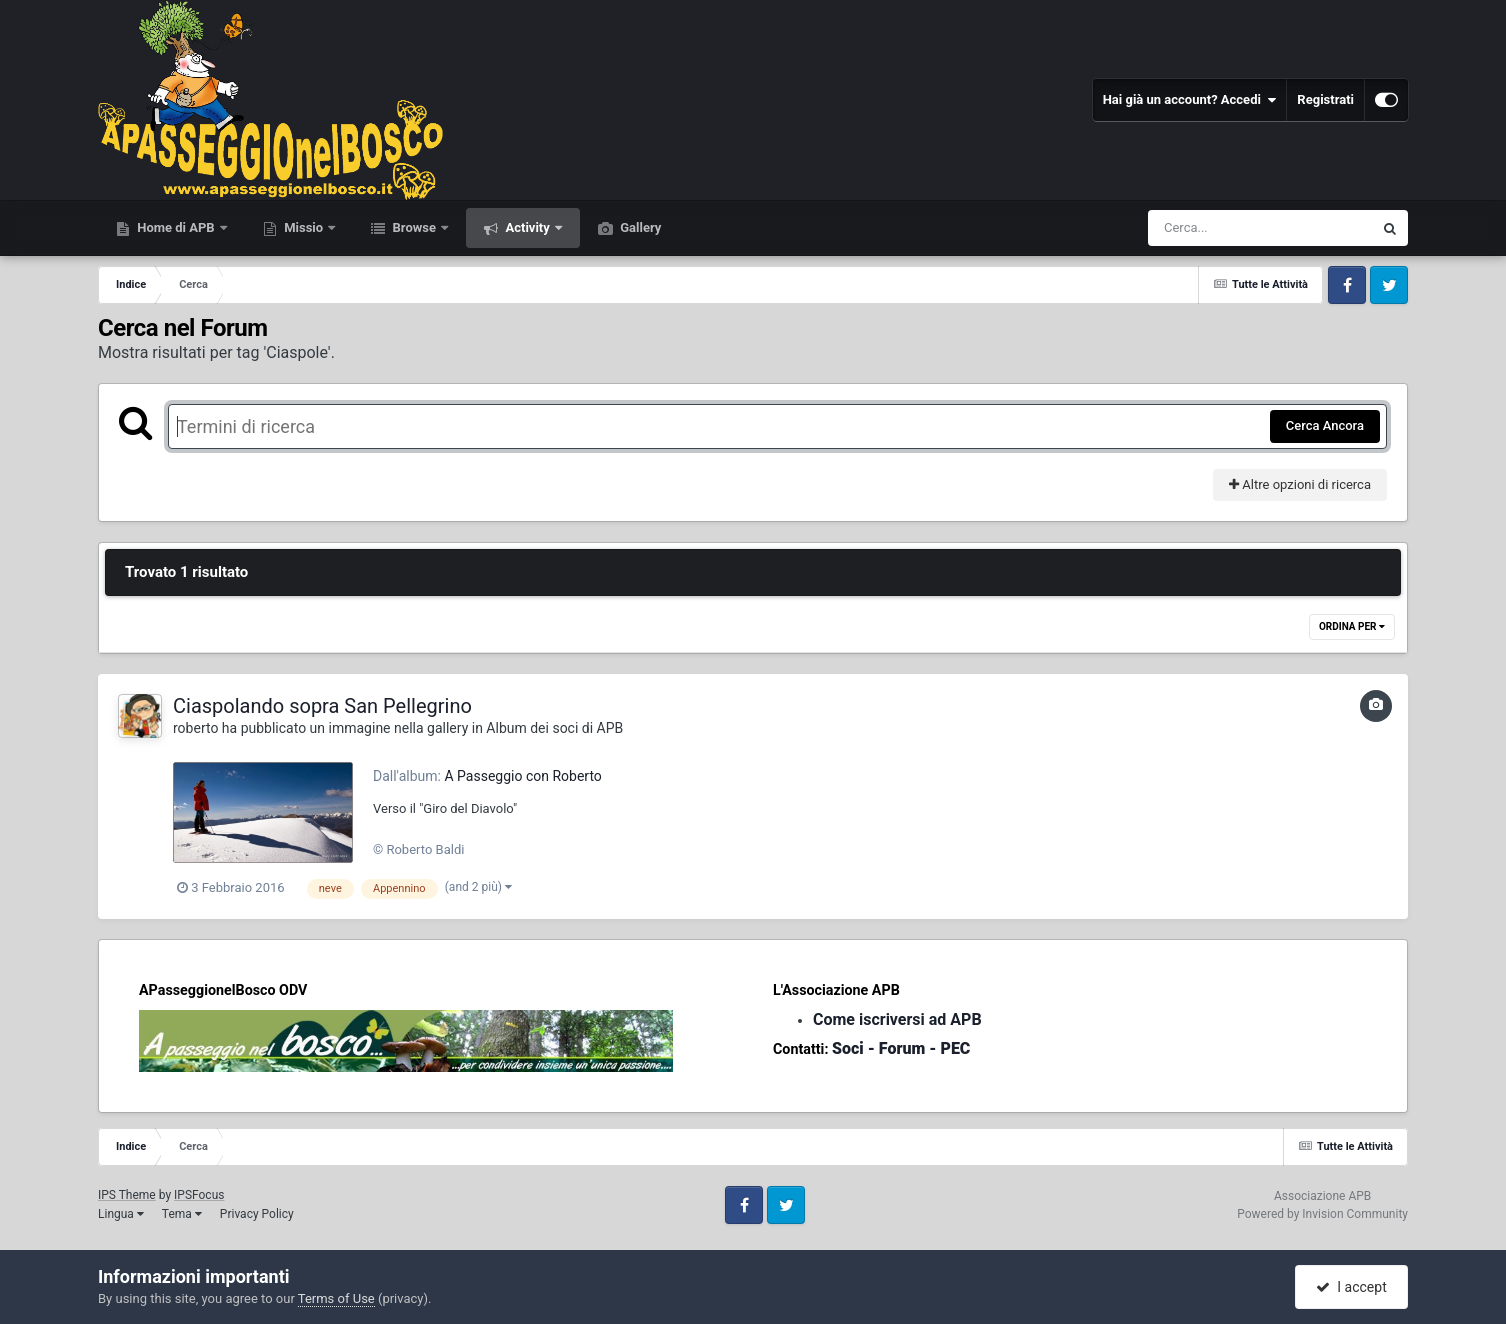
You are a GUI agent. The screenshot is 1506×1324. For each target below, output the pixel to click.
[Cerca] (1217, 228)
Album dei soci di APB (554, 728)
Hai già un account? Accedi (1190, 100)
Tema (182, 1214)
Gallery (639, 227)
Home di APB (176, 227)
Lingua (121, 1214)
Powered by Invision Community (1322, 1214)
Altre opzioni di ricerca (1300, 484)
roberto (195, 728)
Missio (303, 227)
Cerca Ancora (1325, 425)
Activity (527, 227)
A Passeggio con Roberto (522, 776)
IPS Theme (127, 1195)
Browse (414, 227)
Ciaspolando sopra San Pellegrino (322, 706)
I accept (1351, 1287)
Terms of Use (336, 1298)
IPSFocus (199, 1195)
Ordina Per (1352, 626)
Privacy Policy (257, 1214)
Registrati (1325, 99)
